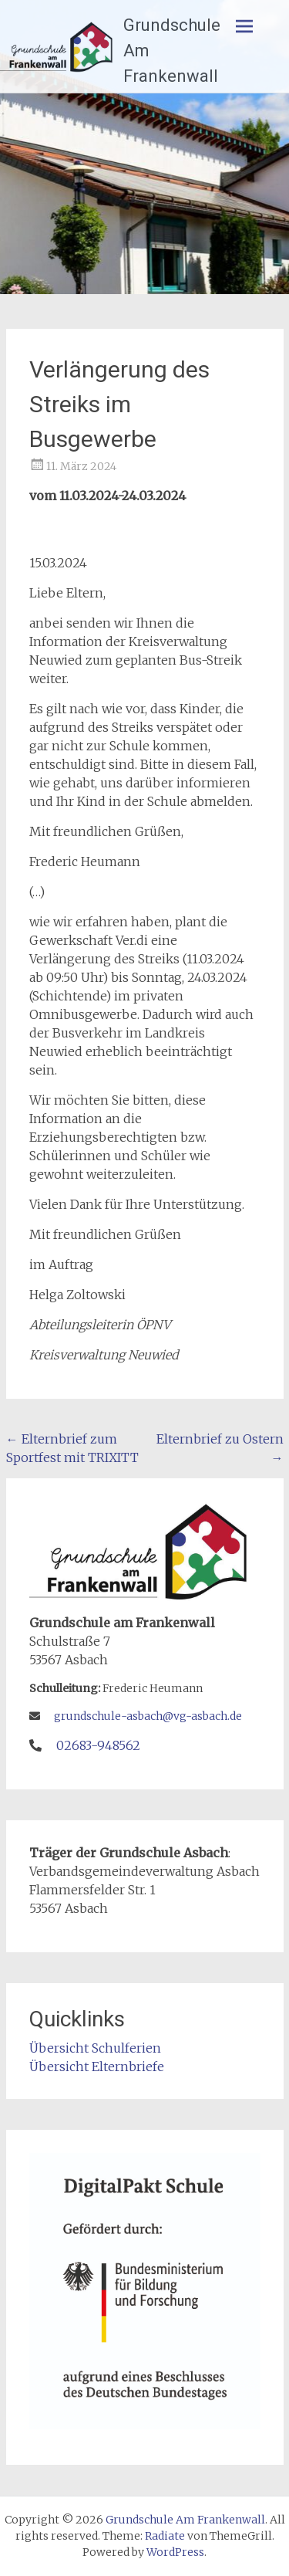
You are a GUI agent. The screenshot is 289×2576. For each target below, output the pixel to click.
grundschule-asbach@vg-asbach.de (148, 1716)
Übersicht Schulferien (95, 2048)
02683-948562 (98, 1745)
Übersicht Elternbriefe (96, 2066)
